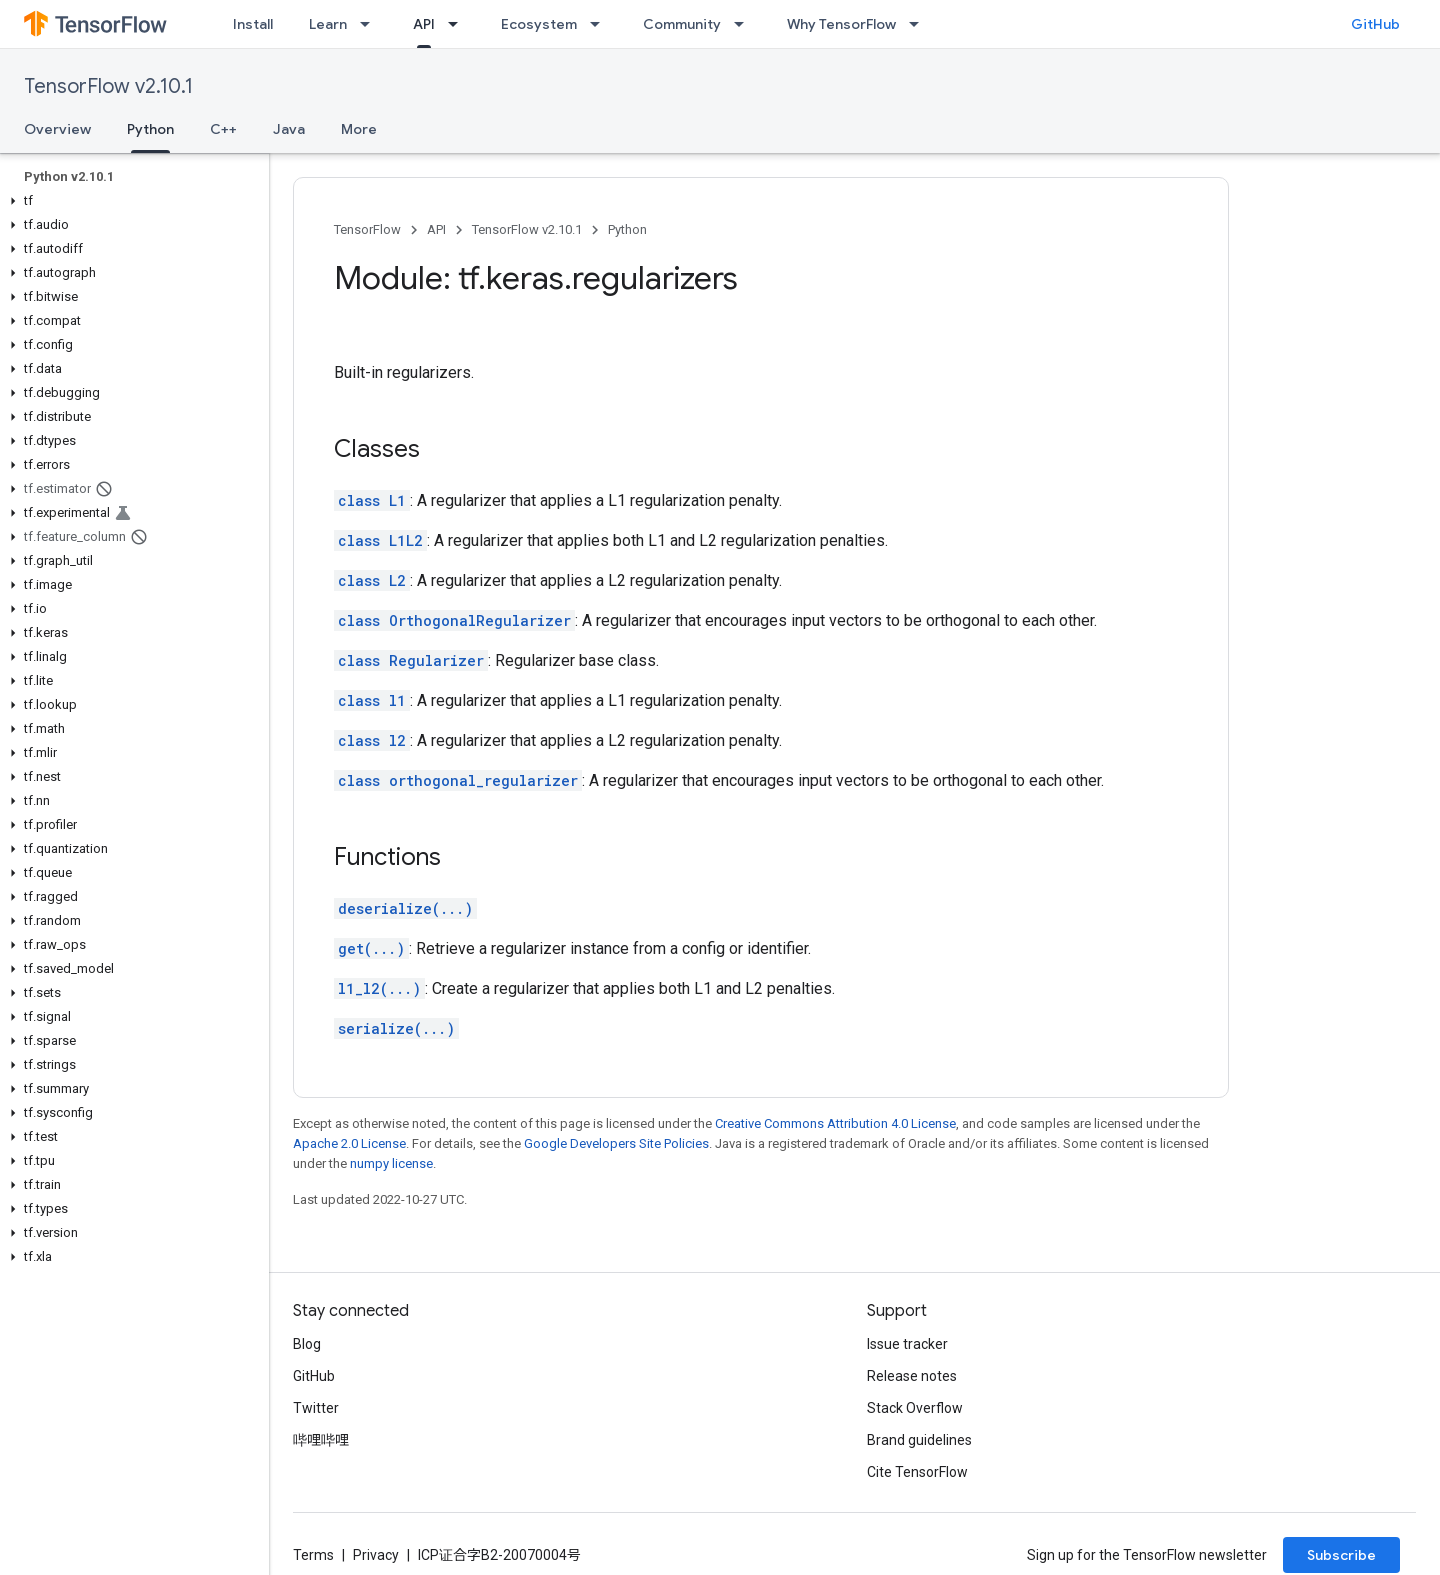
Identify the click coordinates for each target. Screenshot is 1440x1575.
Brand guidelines (919, 1440)
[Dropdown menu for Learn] (371, 24)
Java (289, 129)
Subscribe (1341, 1555)
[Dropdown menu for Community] (745, 24)
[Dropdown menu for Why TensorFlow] (920, 24)
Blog (307, 1344)
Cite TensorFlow (917, 1472)
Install (253, 24)
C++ (223, 129)
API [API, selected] (424, 24)
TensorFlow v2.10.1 (108, 86)
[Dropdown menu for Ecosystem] (601, 24)
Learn (328, 24)
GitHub (1375, 24)
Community (682, 24)
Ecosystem (539, 24)
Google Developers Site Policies (616, 1143)
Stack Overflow (915, 1408)
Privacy (376, 1555)
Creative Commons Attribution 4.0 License (835, 1123)
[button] (130, 201)
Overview (57, 129)
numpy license (391, 1163)
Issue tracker (907, 1344)
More (359, 129)
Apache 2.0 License (349, 1143)
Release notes (912, 1376)
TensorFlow (367, 229)
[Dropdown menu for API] (459, 24)
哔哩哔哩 (321, 1440)
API (436, 229)
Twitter (316, 1408)
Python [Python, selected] (150, 129)
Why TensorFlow (841, 24)
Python (627, 229)
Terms (313, 1555)
